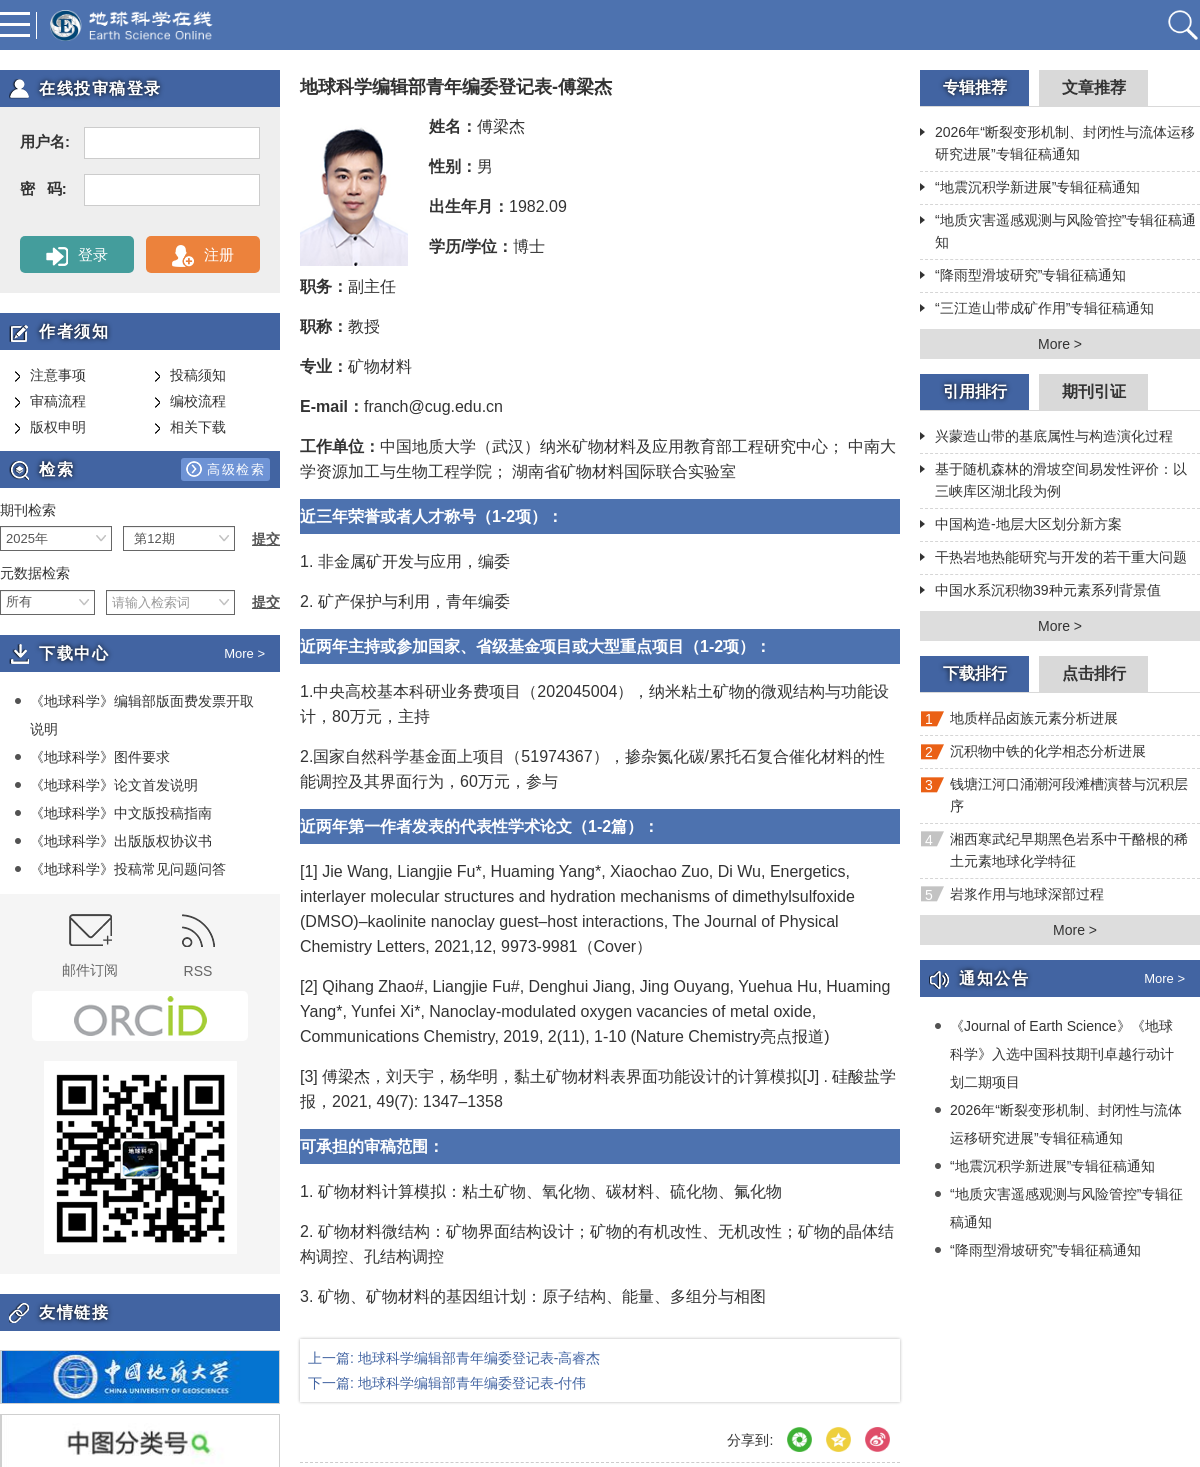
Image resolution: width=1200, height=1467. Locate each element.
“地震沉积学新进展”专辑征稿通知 (1030, 189)
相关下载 (190, 428)
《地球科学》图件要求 (92, 757)
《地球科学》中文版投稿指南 (113, 813)
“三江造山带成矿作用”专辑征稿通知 (1037, 310)
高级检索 (225, 469)
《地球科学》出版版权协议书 (113, 841)
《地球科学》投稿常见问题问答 (120, 869)
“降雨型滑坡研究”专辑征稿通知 (1023, 277)
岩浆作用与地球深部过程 (1012, 898)
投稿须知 (190, 376)
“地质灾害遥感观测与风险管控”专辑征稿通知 (1058, 231)
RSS (198, 946)
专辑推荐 (975, 87)
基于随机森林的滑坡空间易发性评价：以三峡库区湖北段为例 (1053, 480)
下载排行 (975, 673)
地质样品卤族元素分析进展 (1019, 722)
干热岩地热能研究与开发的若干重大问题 (1053, 559)
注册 (202, 256)
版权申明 (50, 428)
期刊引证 (1094, 391)
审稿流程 (50, 402)
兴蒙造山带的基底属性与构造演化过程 (1046, 438)
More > (244, 653)
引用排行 (975, 391)
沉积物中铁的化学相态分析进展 (1033, 755)
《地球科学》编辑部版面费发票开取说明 (134, 714)
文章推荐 (1094, 87)
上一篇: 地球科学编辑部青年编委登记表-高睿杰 (454, 1358)
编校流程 (190, 402)
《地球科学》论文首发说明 (106, 785)
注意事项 (50, 376)
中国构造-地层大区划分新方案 (1021, 526)
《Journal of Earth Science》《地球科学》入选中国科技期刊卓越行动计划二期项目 (1054, 1053)
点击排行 (1094, 673)
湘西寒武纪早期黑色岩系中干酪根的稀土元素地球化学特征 (1054, 850)
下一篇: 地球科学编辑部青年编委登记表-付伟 (447, 1383)
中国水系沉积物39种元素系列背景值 (1040, 592)
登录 (76, 256)
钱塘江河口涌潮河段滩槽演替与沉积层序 (1054, 795)
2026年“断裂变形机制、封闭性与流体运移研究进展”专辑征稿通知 (1057, 143)
